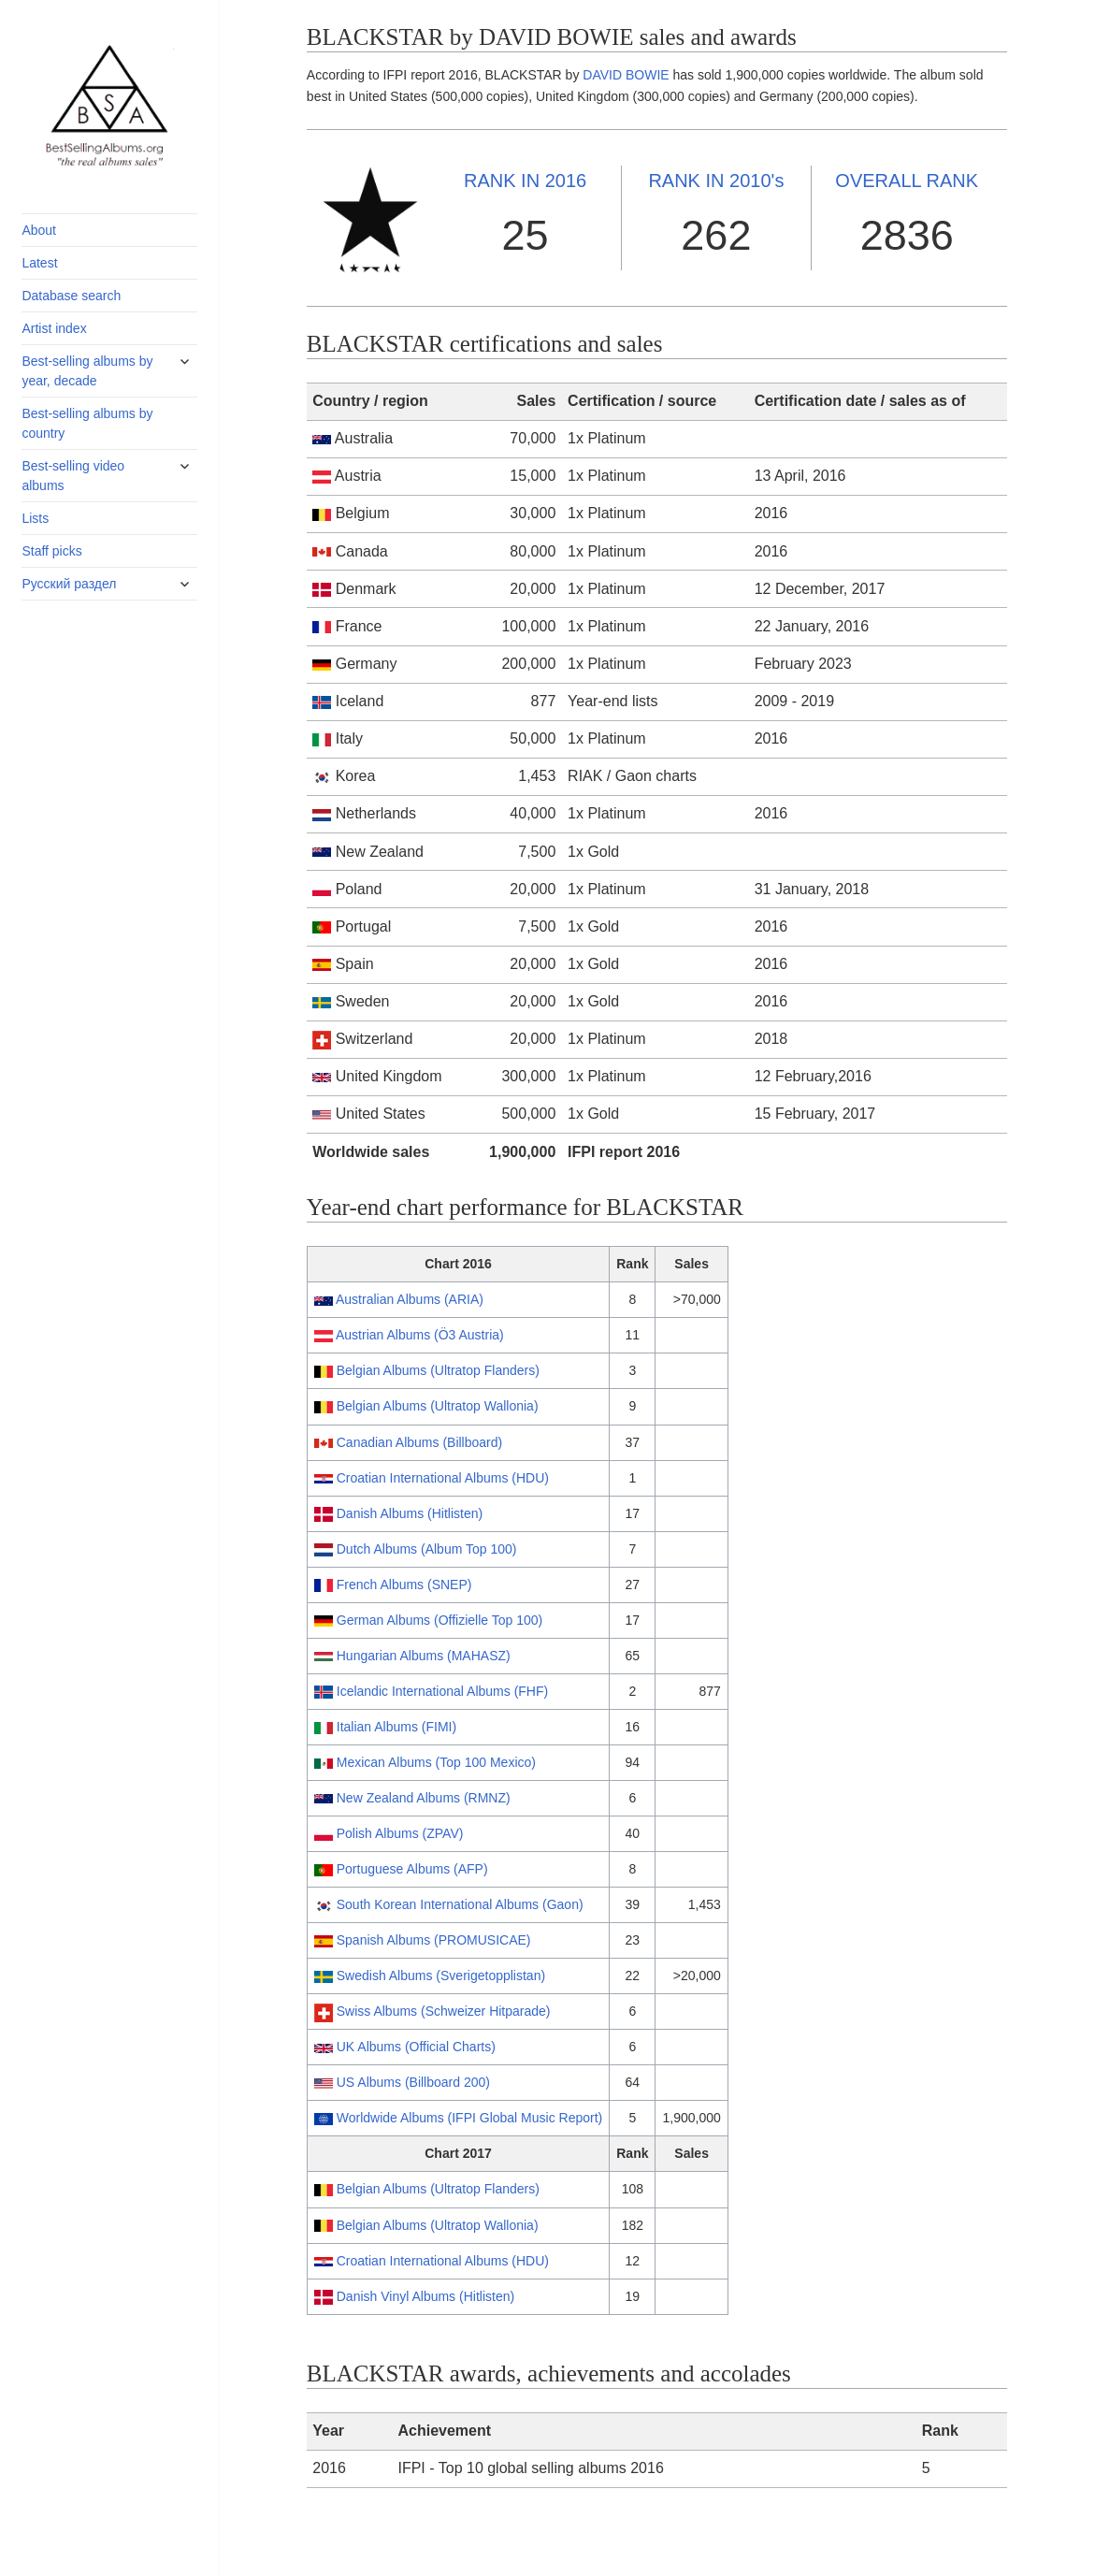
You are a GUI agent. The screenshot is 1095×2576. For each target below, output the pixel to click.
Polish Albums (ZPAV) (400, 1833)
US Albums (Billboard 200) (413, 2082)
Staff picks (51, 550)
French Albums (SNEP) (404, 1584)
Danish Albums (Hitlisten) (410, 1513)
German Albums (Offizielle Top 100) (439, 1620)
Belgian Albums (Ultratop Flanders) (438, 1370)
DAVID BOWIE (626, 74)
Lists (35, 518)
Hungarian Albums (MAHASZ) (424, 1655)
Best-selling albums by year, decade (87, 371)
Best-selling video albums (73, 475)
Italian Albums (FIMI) (396, 1726)
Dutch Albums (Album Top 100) (427, 1548)
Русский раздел (69, 583)
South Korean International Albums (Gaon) (460, 1904)
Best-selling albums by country (87, 423)
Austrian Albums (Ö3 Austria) (420, 1334)
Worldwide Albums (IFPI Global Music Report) (470, 2117)
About (39, 230)
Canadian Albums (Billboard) (419, 1442)
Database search (71, 295)
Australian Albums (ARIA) (409, 1299)
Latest (39, 262)
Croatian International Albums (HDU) (443, 1477)
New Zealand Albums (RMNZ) (424, 1797)
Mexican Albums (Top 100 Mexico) (436, 1762)
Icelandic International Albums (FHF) (442, 1691)
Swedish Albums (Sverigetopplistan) (441, 1975)
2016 (525, 180)
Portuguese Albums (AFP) (412, 1868)
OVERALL (906, 180)
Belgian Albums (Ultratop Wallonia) (438, 1405)
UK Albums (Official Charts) (416, 2046)
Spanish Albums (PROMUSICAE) (434, 1939)
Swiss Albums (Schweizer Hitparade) (444, 2011)
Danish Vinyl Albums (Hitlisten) (425, 2296)
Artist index (54, 328)
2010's (716, 180)
